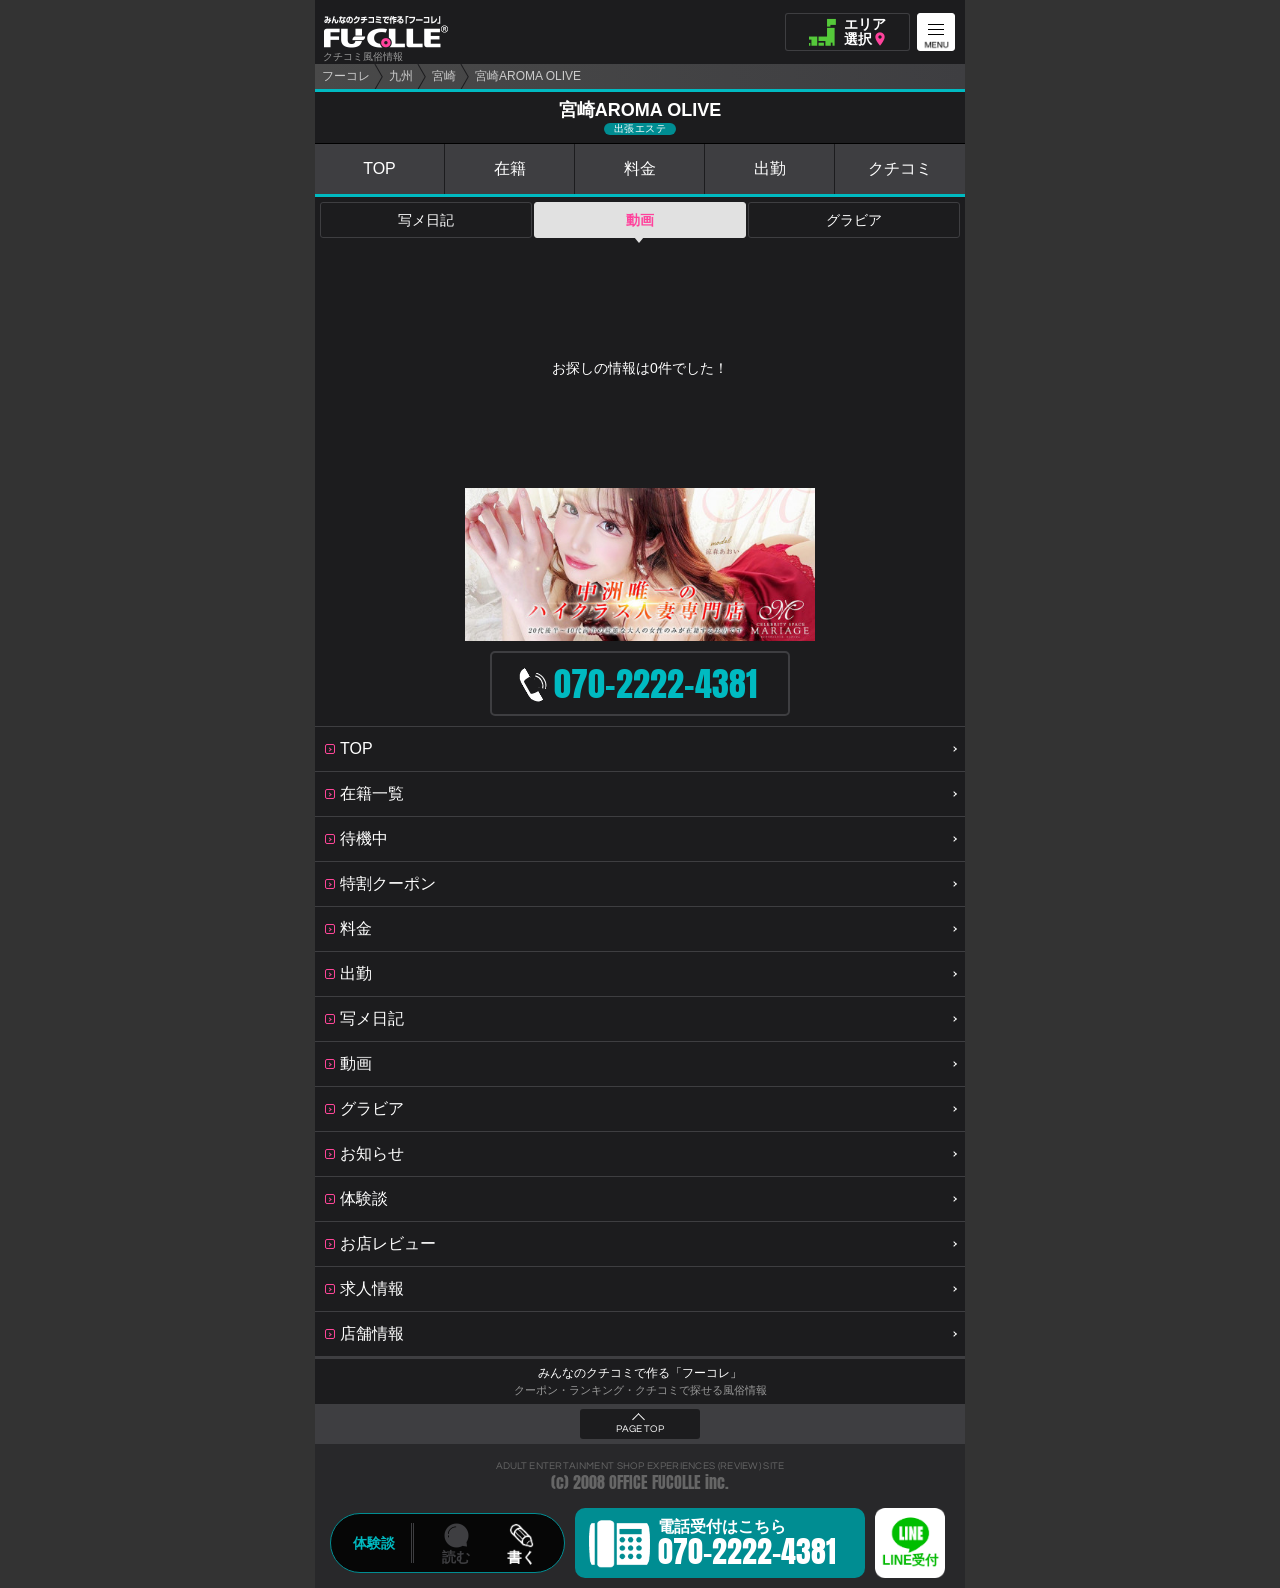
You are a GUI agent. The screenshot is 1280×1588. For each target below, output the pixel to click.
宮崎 (444, 76)
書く (521, 1557)
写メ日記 (426, 220)
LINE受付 (910, 1560)
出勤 (770, 168)
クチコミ (900, 168)
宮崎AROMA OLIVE (528, 76)
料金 (640, 168)
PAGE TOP (640, 1429)
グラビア (854, 220)
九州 (401, 76)
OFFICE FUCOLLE (655, 1482)
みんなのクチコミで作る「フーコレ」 (640, 1373)
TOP (379, 168)
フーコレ (346, 76)
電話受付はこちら (747, 1546)
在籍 (510, 168)
